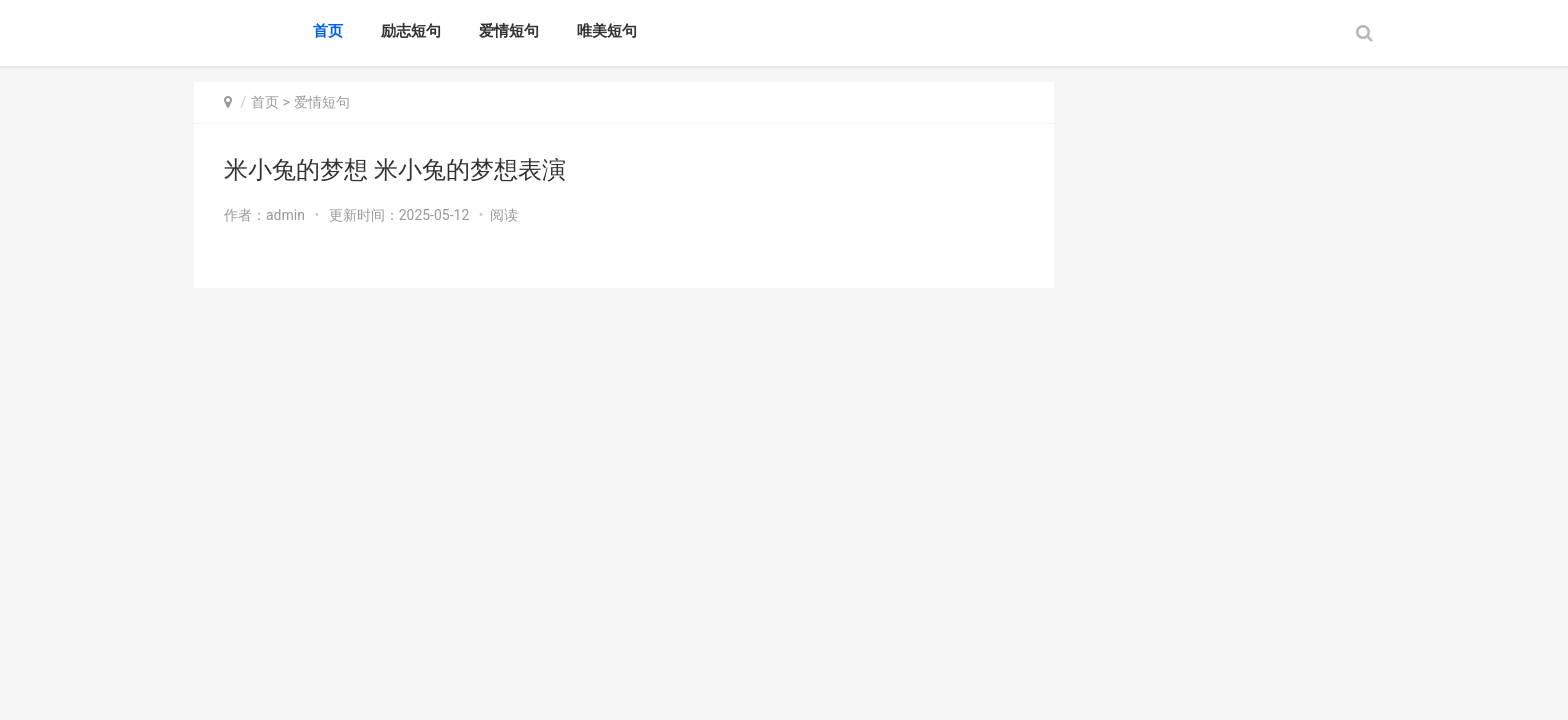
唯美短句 (607, 31)
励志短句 (411, 31)
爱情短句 (509, 31)
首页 (328, 31)
